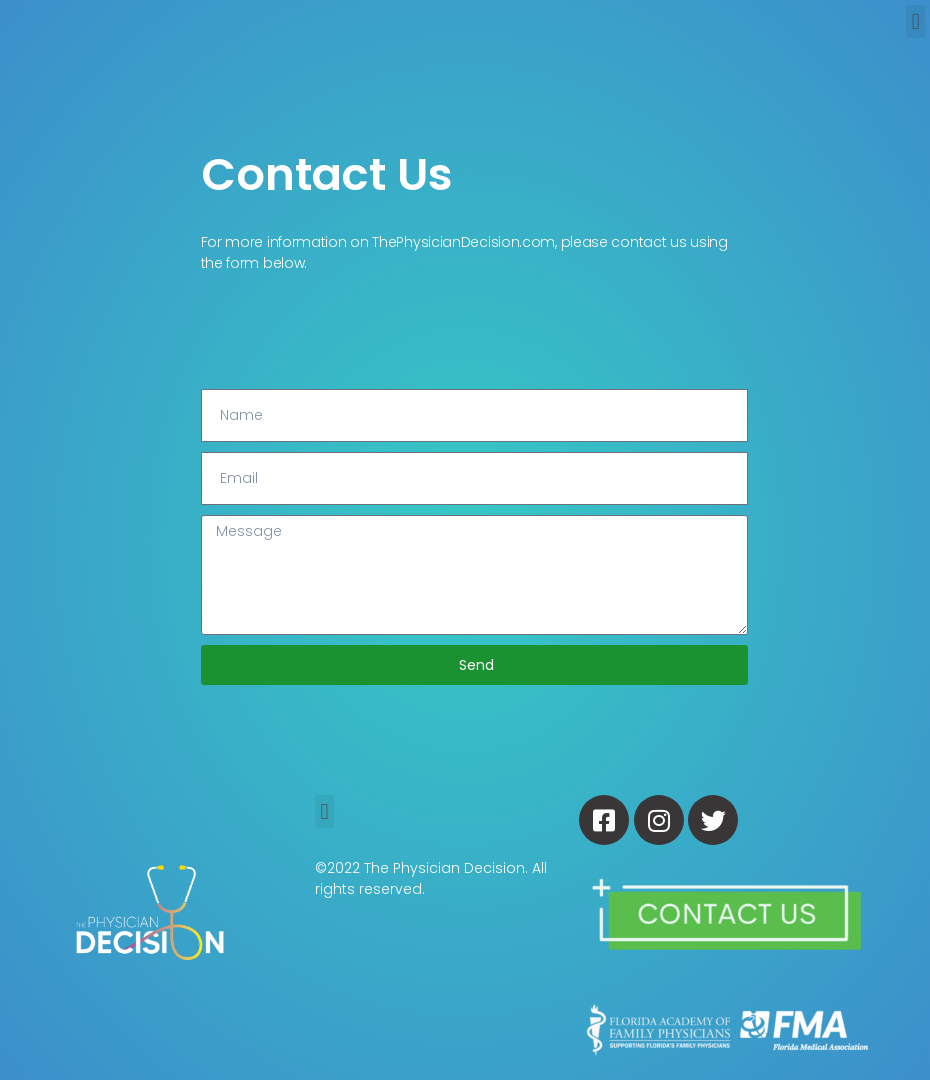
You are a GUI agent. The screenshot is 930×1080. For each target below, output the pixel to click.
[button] (915, 21)
